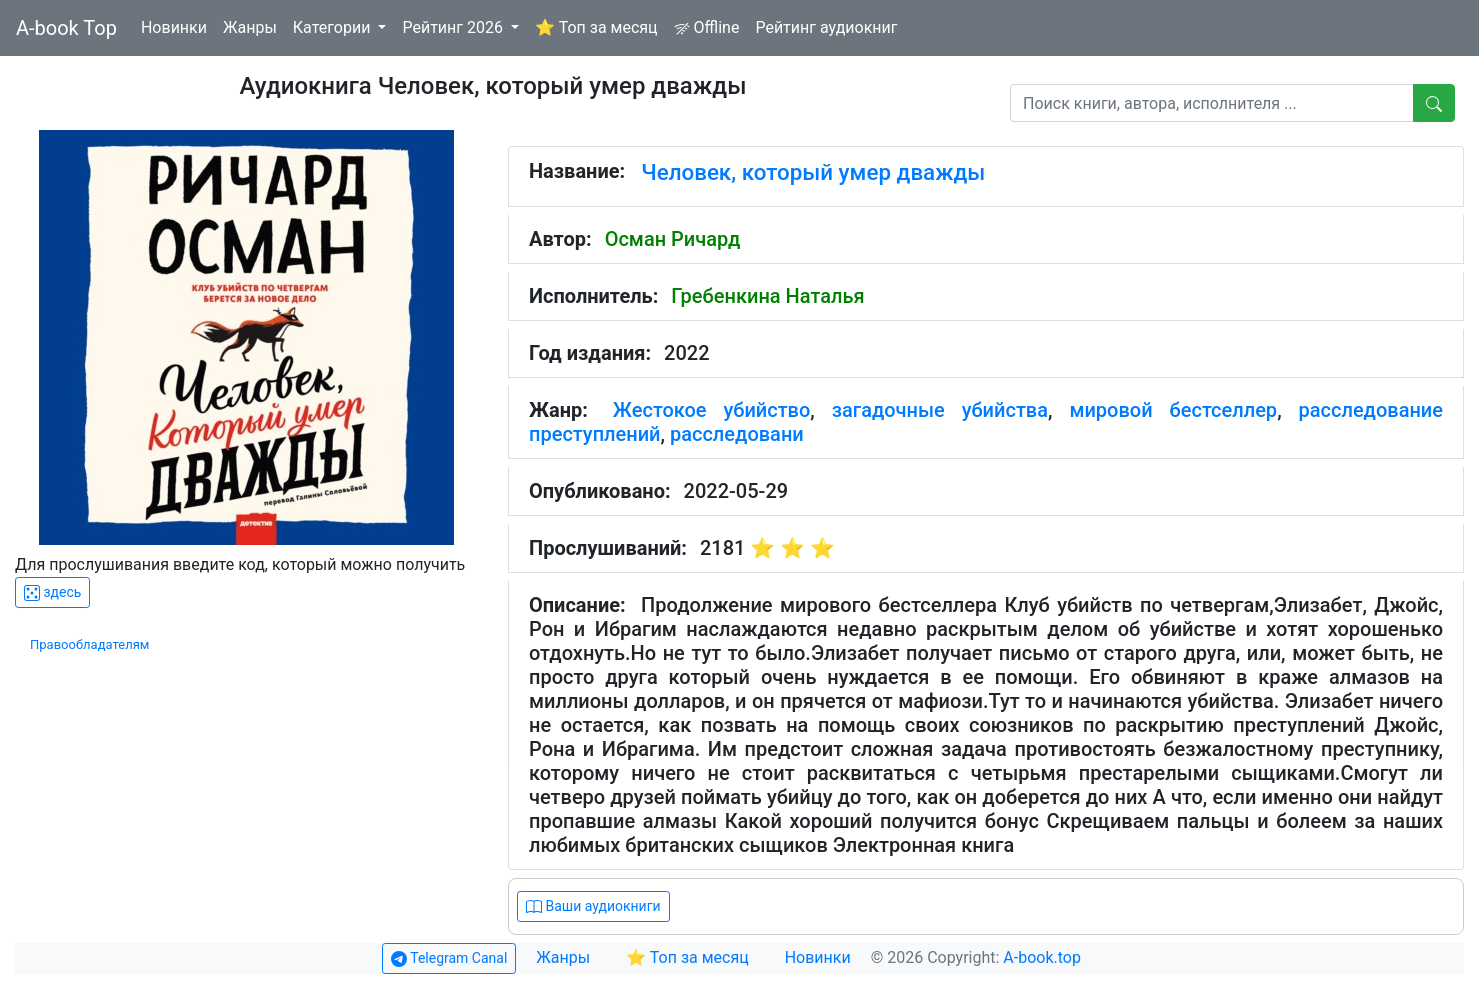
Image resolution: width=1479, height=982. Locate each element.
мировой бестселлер (1173, 410)
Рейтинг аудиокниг (826, 27)
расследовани (737, 434)
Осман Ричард (673, 239)
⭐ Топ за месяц (596, 27)
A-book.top (1042, 957)
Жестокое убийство (712, 410)
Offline (707, 27)
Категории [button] (334, 27)
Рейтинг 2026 (454, 27)
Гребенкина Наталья (767, 296)
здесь (52, 592)
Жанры (250, 27)
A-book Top (66, 28)
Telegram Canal (449, 958)
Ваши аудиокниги (593, 906)
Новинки (174, 27)
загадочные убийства (940, 410)
